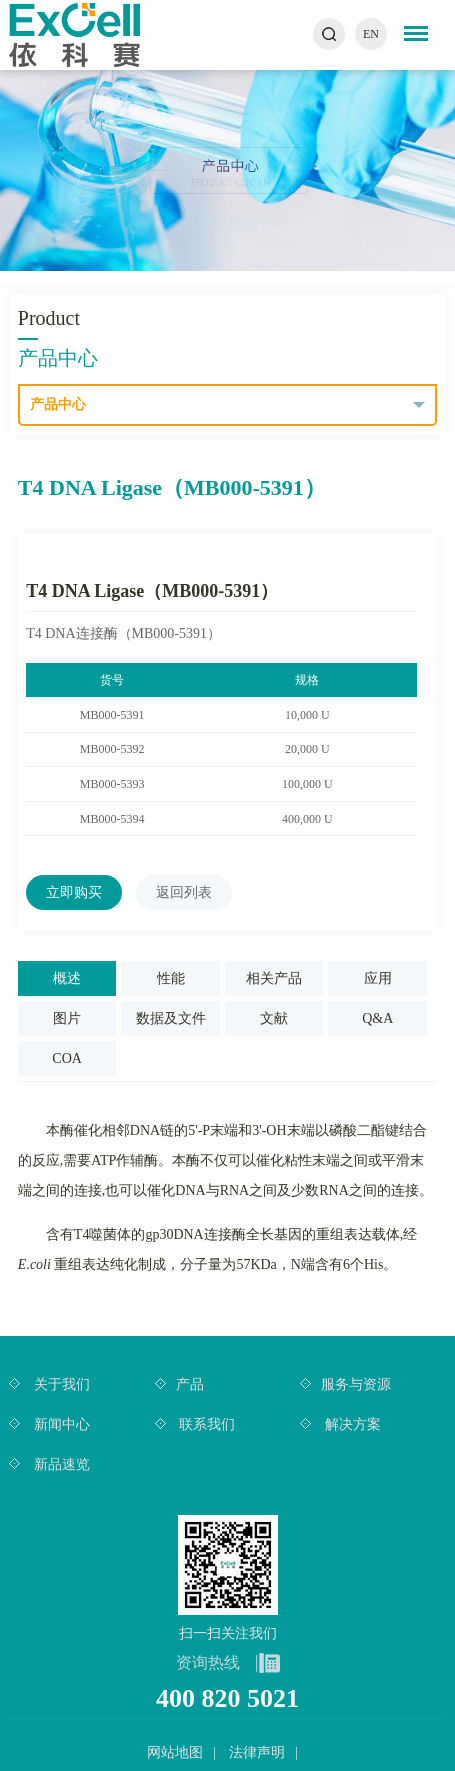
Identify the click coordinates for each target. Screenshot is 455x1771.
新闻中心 (60, 1424)
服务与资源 (356, 1384)
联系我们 (206, 1424)
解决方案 (351, 1424)
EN (371, 34)
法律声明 (257, 1752)
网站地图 (175, 1752)
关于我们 (60, 1384)
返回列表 (184, 892)
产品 (190, 1384)
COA (67, 1058)
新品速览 (60, 1464)
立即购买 (74, 892)
